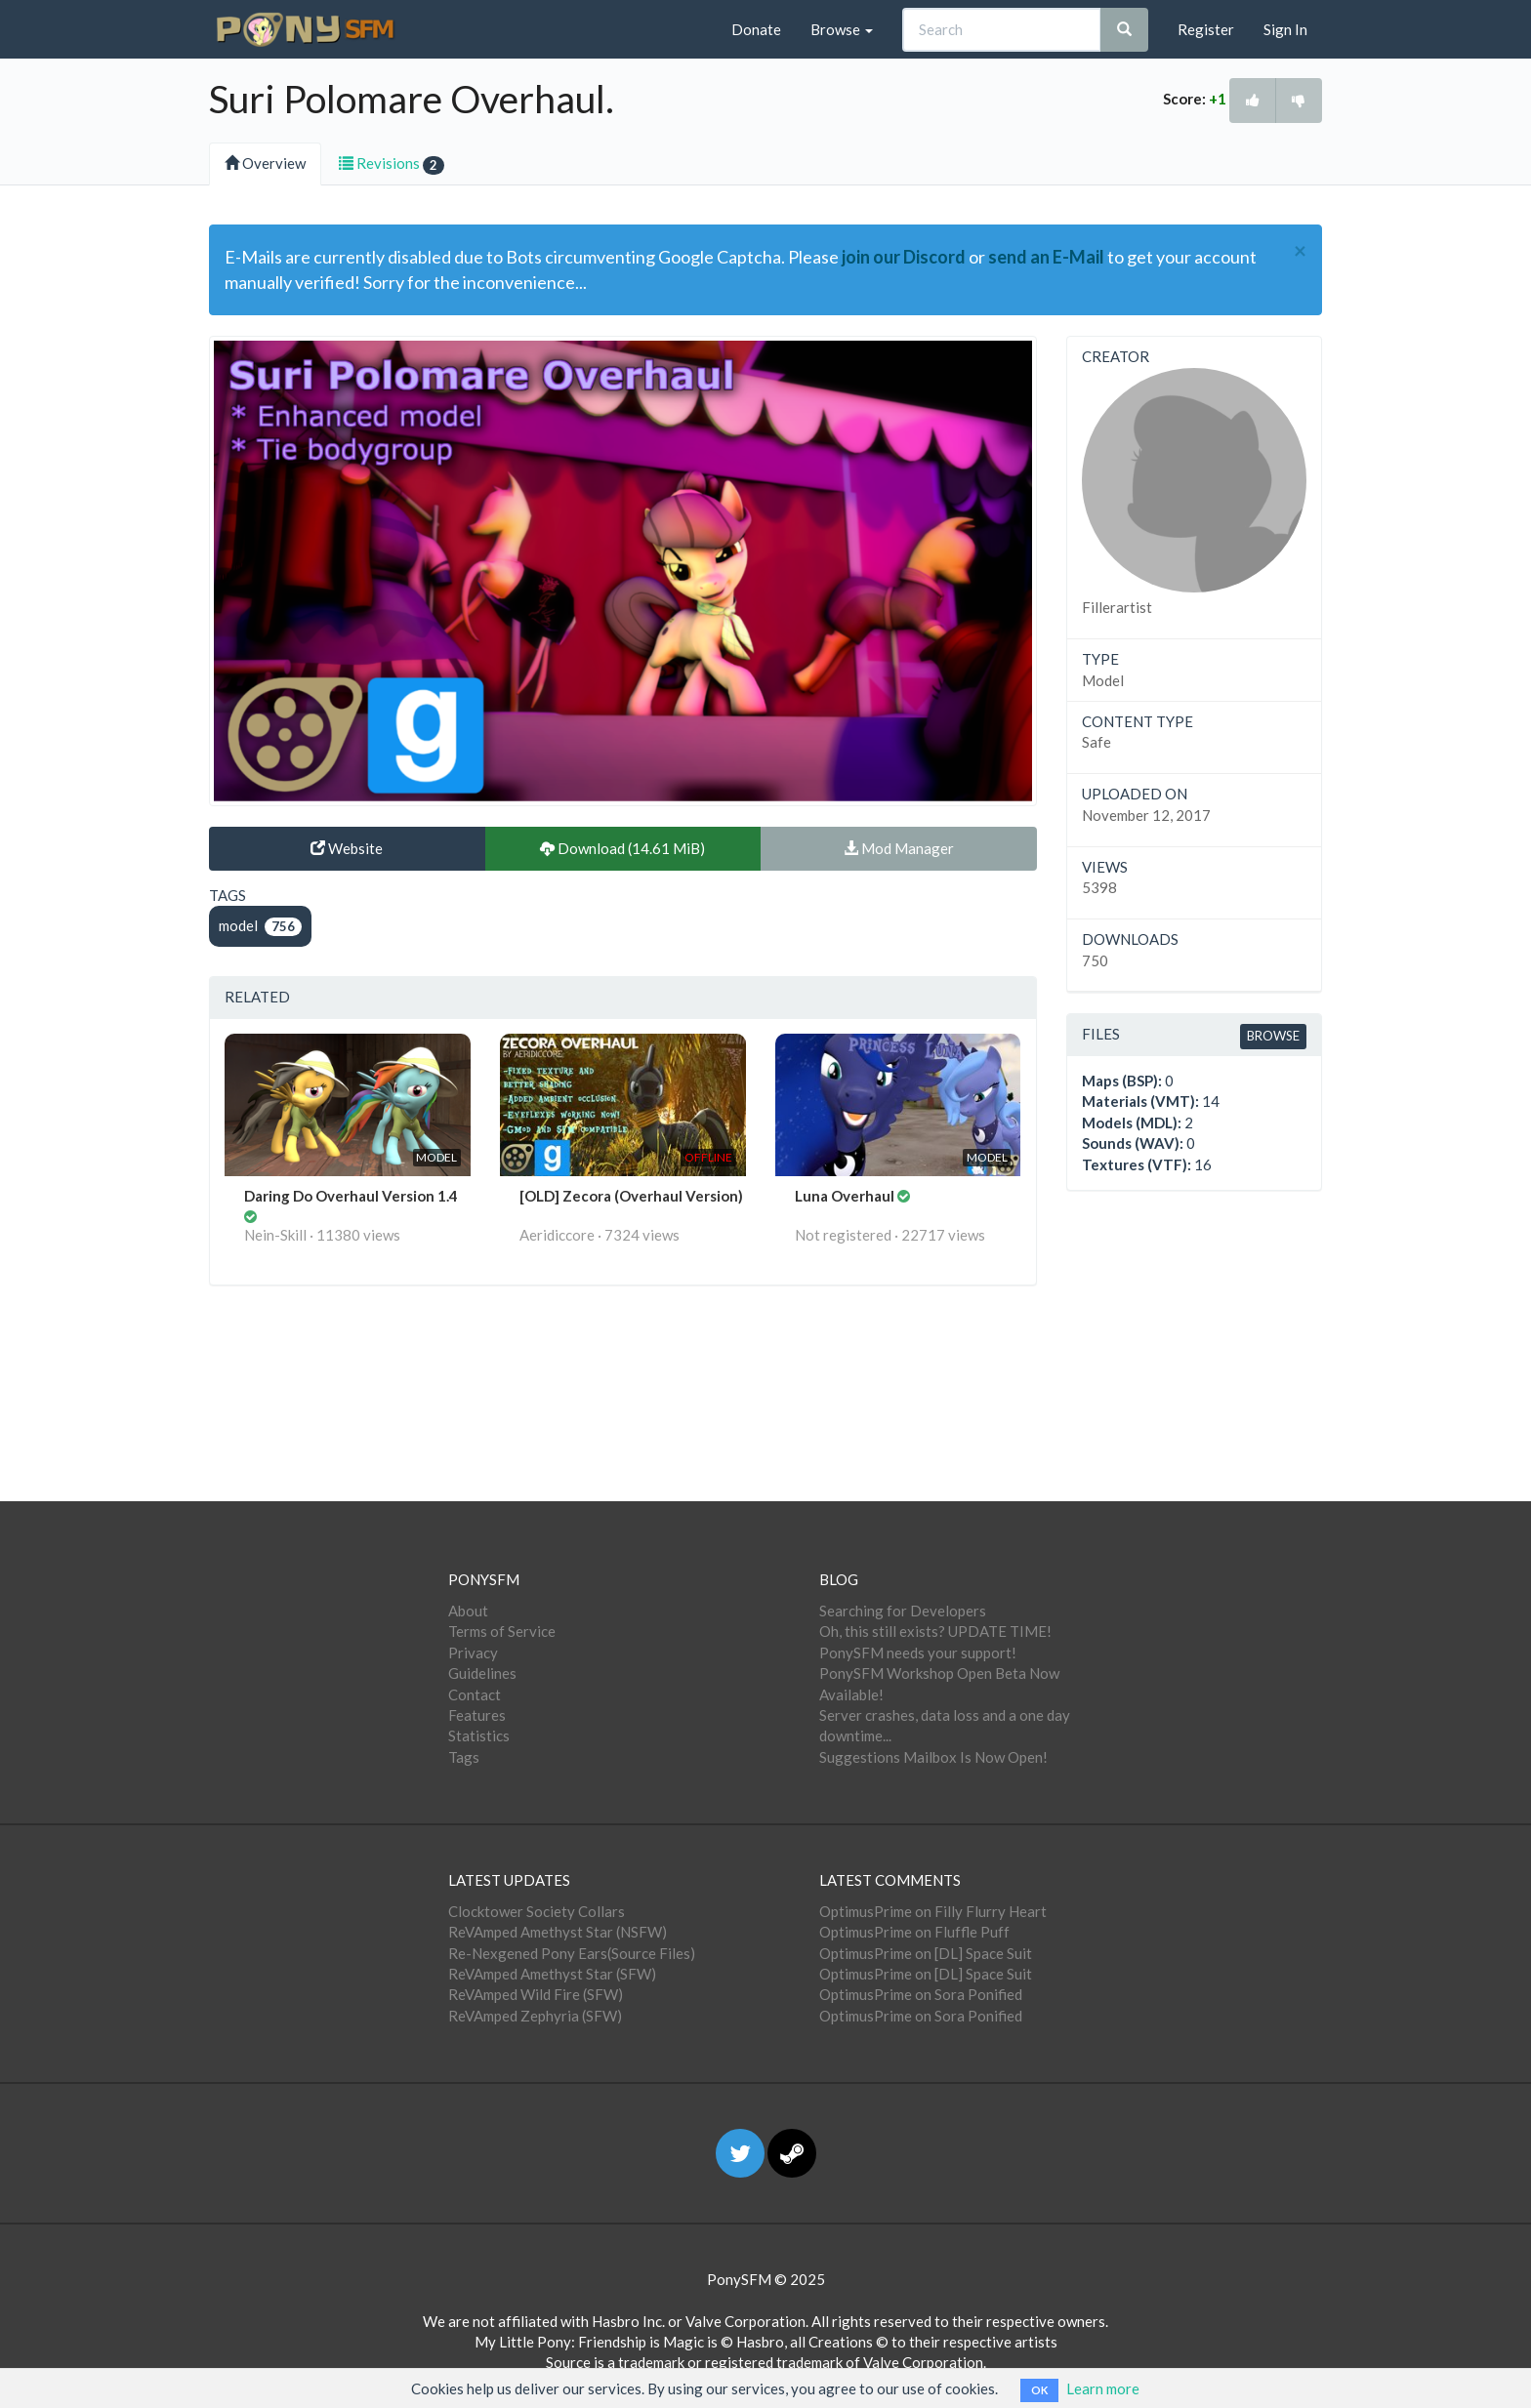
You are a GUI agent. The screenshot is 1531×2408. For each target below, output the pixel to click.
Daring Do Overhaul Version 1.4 (351, 1195)
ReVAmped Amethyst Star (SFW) (552, 1973)
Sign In (1285, 29)
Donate (756, 29)
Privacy (473, 1652)
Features (477, 1715)
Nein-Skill (275, 1235)
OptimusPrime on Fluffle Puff (914, 1931)
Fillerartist (1117, 607)
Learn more (1102, 2388)
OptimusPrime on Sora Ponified (920, 1994)
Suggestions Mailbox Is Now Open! (933, 1757)
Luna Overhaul (846, 1195)
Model (1103, 680)
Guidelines (482, 1673)
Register (1206, 29)
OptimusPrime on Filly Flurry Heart (933, 1911)
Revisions (391, 164)
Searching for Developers (902, 1610)
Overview (265, 163)
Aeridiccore (557, 1235)
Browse (841, 29)
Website (346, 848)
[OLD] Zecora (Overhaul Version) (631, 1195)
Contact (474, 1694)
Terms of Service (502, 1631)
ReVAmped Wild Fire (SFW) (535, 1994)
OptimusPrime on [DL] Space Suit (925, 1953)
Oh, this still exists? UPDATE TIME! (935, 1631)
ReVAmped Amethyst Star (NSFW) (557, 1931)
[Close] (1300, 251)
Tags (463, 1757)
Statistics (479, 1735)
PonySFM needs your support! (917, 1652)
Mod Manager (899, 848)
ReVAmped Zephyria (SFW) (535, 2015)
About (468, 1610)
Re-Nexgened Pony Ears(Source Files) (571, 1953)
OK (1039, 2390)
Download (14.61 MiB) (622, 848)
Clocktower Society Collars (536, 1911)
